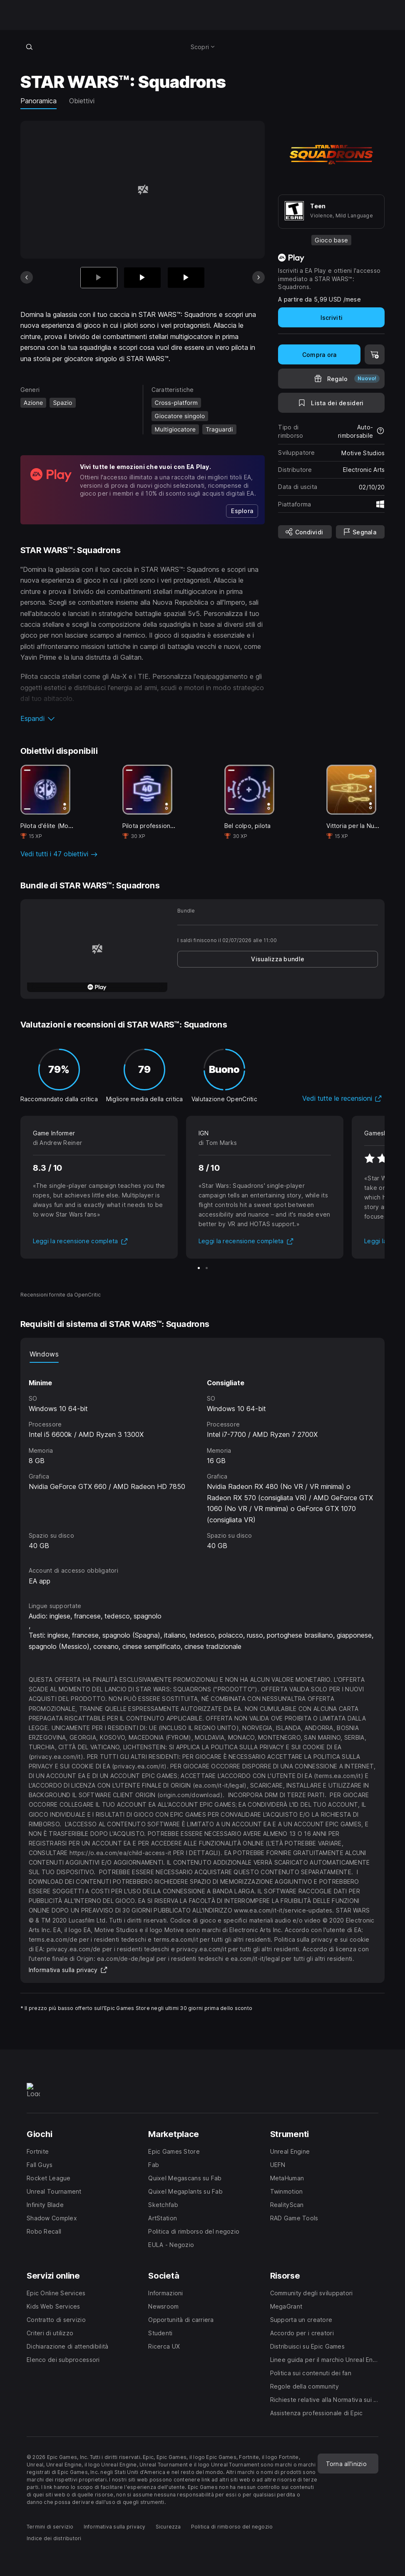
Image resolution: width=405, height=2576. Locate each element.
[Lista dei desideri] (331, 403)
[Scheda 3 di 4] (186, 277)
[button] (142, 718)
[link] (242, 511)
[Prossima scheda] (258, 277)
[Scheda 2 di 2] (207, 1268)
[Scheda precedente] (26, 277)
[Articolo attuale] (99, 277)
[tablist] (203, 1354)
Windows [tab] (44, 1354)
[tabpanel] (203, 1457)
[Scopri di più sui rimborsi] (380, 431)
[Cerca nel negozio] (29, 46)
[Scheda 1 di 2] (199, 1268)
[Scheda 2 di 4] (142, 277)
